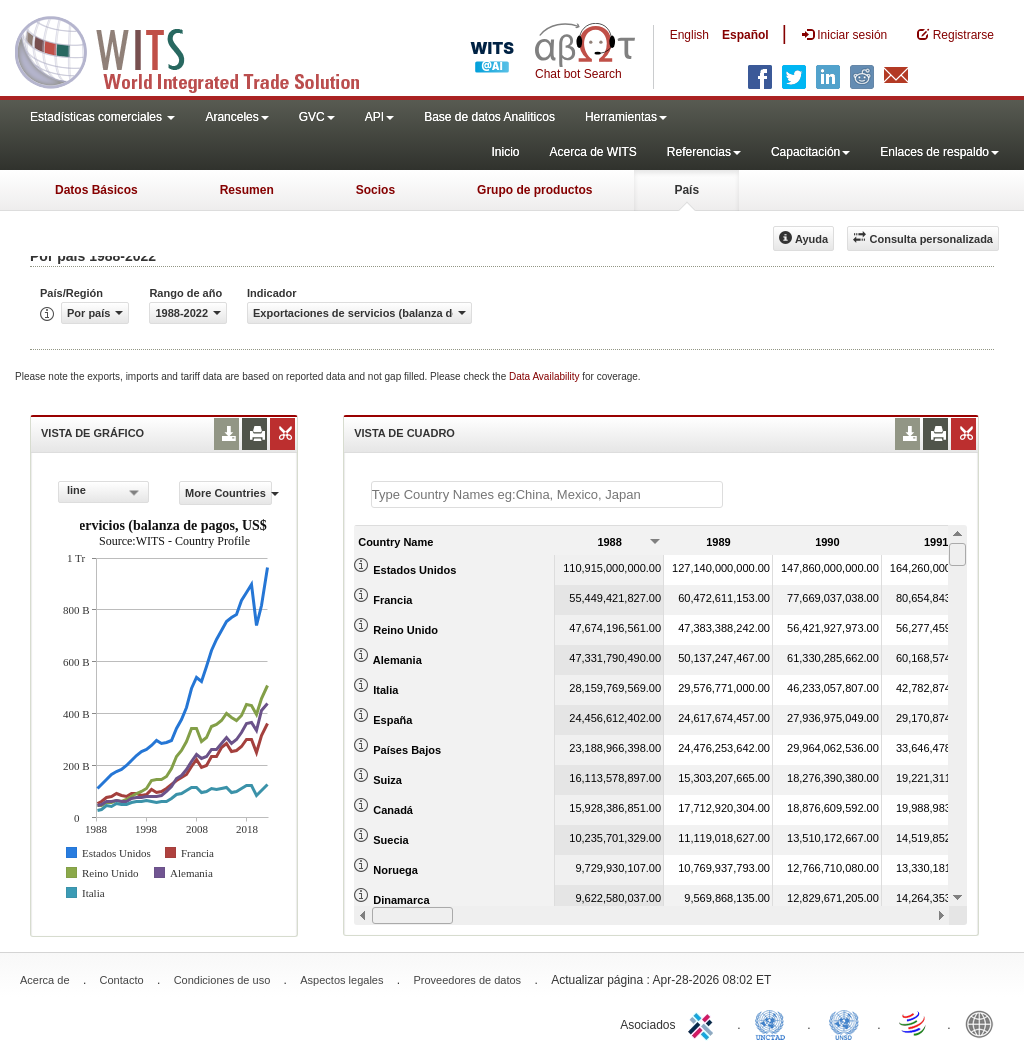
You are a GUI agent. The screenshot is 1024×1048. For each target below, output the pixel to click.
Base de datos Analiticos (489, 117)
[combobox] (103, 492)
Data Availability (545, 376)
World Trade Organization (914, 1023)
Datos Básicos (96, 190)
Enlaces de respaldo (939, 152)
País (686, 190)
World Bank (984, 1023)
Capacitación (810, 152)
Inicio (505, 152)
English (689, 35)
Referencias (704, 152)
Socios (375, 190)
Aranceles (236, 117)
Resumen (247, 190)
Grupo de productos (534, 190)
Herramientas (626, 117)
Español (745, 35)
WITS (200, 50)
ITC (704, 1023)
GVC (317, 117)
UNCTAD (774, 1023)
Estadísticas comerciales (102, 117)
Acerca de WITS (592, 152)
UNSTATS (844, 1023)
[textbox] (547, 494)
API (379, 117)
